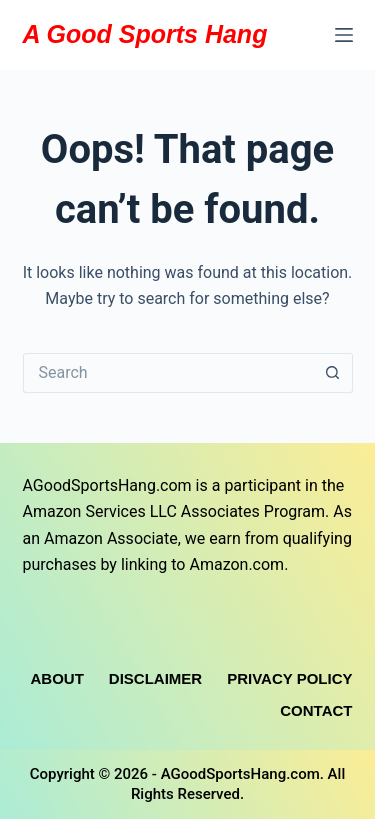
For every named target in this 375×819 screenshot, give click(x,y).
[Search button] (333, 373)
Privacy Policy (289, 678)
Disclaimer (155, 678)
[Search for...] (168, 373)
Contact (316, 710)
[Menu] (344, 35)
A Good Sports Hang (145, 34)
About (57, 678)
